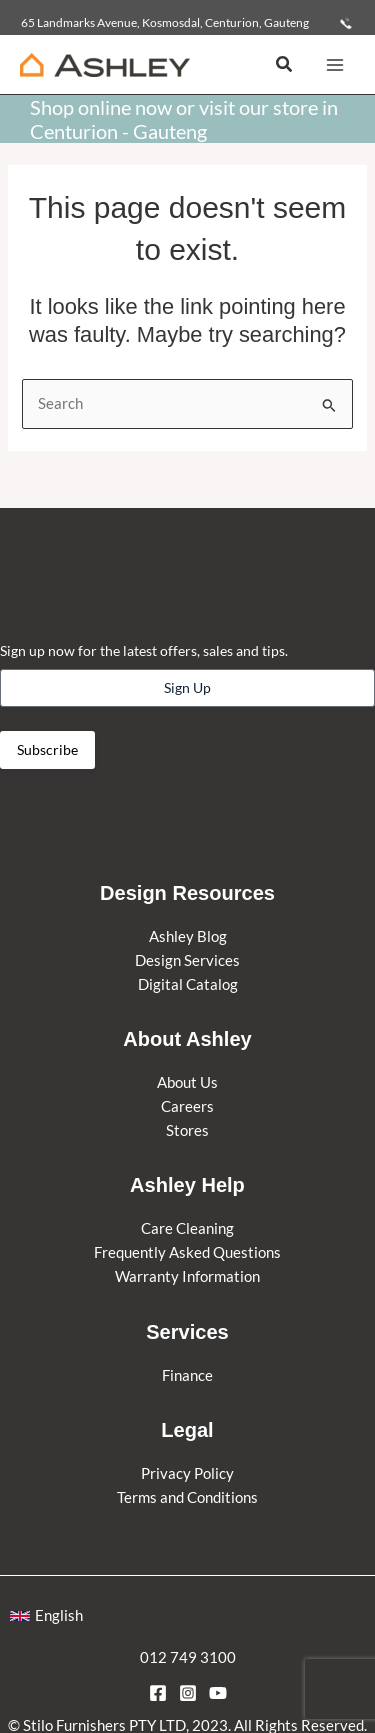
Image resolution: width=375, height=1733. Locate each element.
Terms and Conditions (187, 1497)
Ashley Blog (188, 936)
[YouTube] (218, 1693)
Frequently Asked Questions (187, 1252)
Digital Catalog (188, 984)
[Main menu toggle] (335, 64)
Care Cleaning (187, 1228)
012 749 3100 (188, 1657)
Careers (187, 1106)
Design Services (187, 960)
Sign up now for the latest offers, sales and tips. (144, 650)
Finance (187, 1375)
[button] (285, 64)
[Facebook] (158, 1693)
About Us (187, 1082)
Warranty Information (187, 1276)
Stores (187, 1130)
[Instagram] (188, 1693)
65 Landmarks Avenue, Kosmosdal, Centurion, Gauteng (165, 22)
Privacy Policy (187, 1473)
